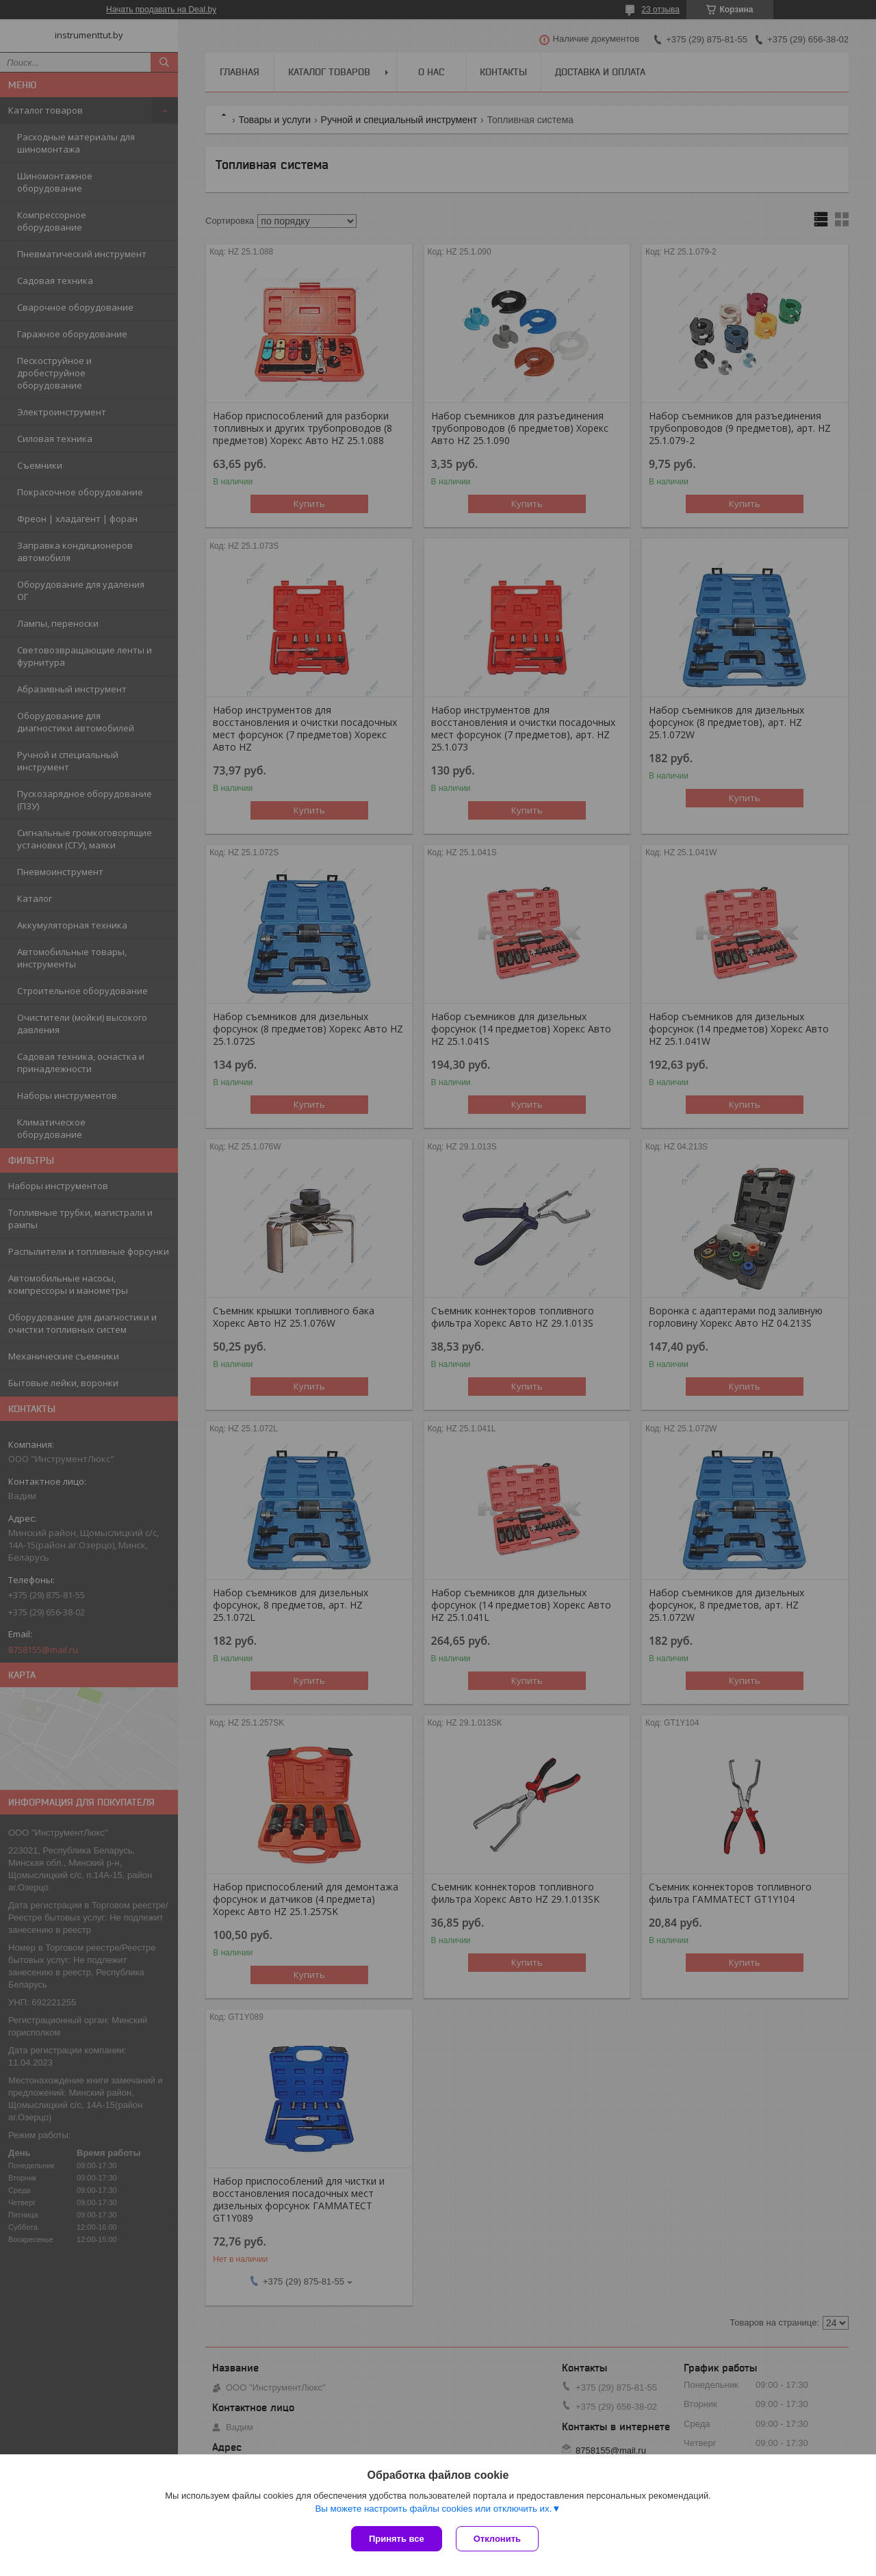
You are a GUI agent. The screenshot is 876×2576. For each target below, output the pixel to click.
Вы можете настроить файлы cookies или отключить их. (433, 2508)
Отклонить (497, 2539)
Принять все (396, 2539)
